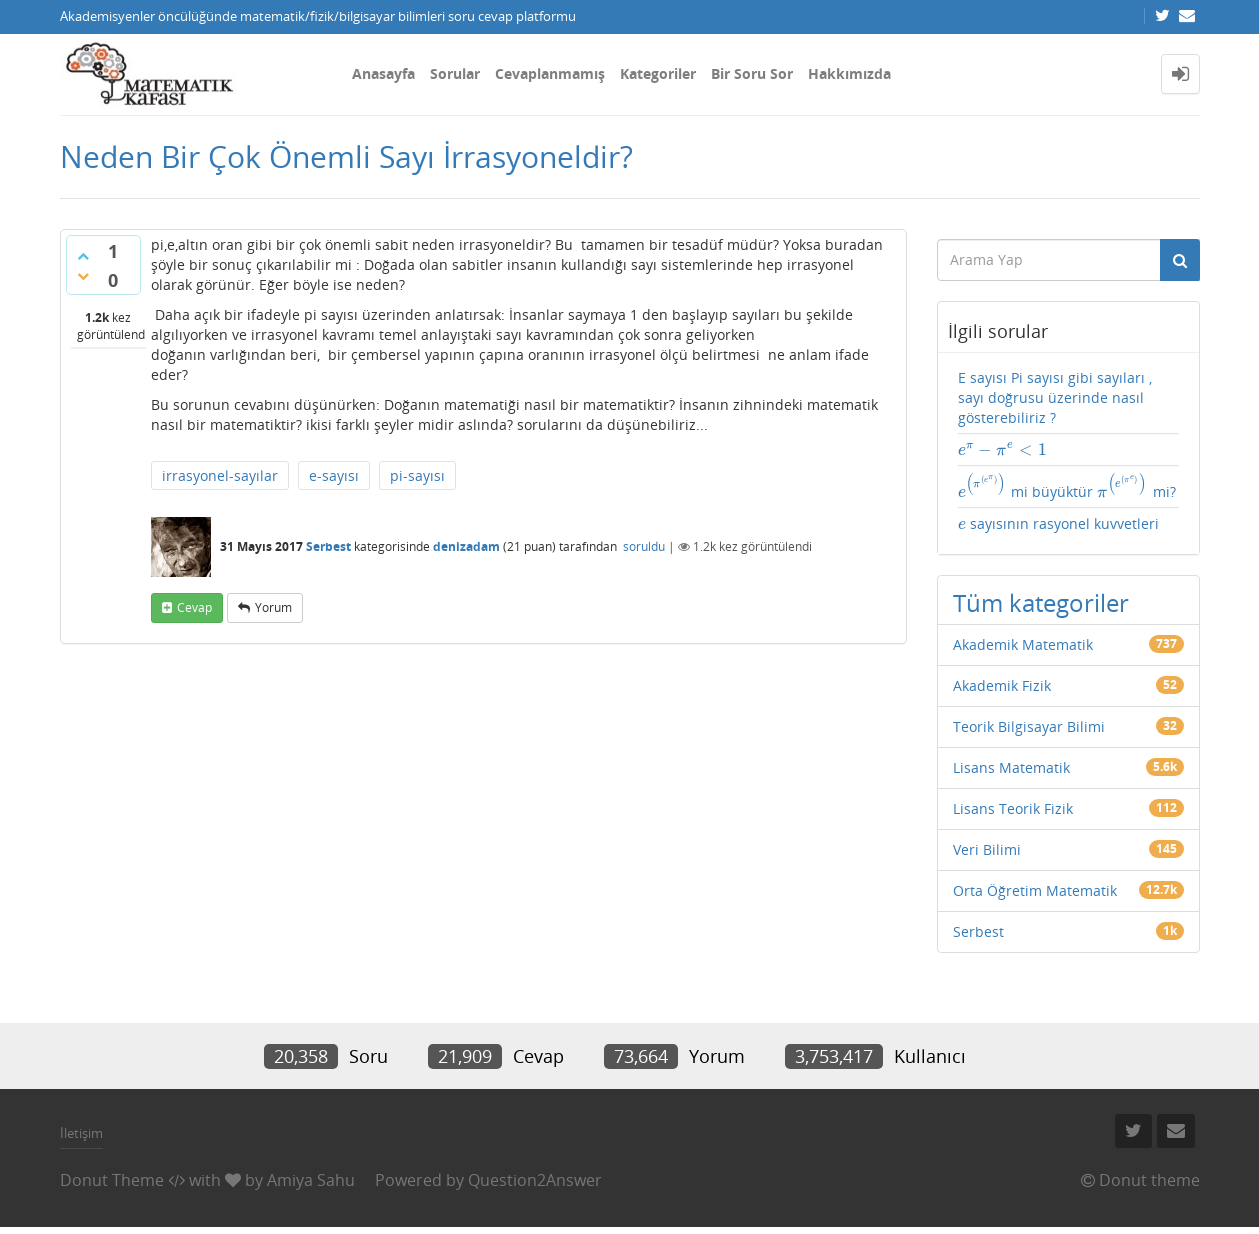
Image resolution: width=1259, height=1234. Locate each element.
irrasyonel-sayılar (220, 475)
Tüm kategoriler (1041, 602)
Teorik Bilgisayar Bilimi (1029, 726)
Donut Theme (112, 1180)
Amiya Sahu (311, 1180)
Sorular (455, 73)
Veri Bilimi (987, 849)
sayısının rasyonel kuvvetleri (1058, 523)
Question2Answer (535, 1180)
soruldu (644, 546)
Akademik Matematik (1023, 644)
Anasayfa (383, 73)
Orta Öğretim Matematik (1035, 890)
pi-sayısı (417, 475)
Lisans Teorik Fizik (1013, 808)
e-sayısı (334, 475)
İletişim (81, 1133)
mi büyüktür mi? (1067, 487)
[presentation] (1003, 449)
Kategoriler (658, 73)
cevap (194, 607)
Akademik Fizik (1002, 685)
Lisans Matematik (1011, 767)
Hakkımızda (849, 73)
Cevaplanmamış (550, 73)
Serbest (328, 546)
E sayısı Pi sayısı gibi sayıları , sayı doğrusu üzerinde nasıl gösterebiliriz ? (1055, 397)
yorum (273, 607)
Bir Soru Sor (752, 73)
